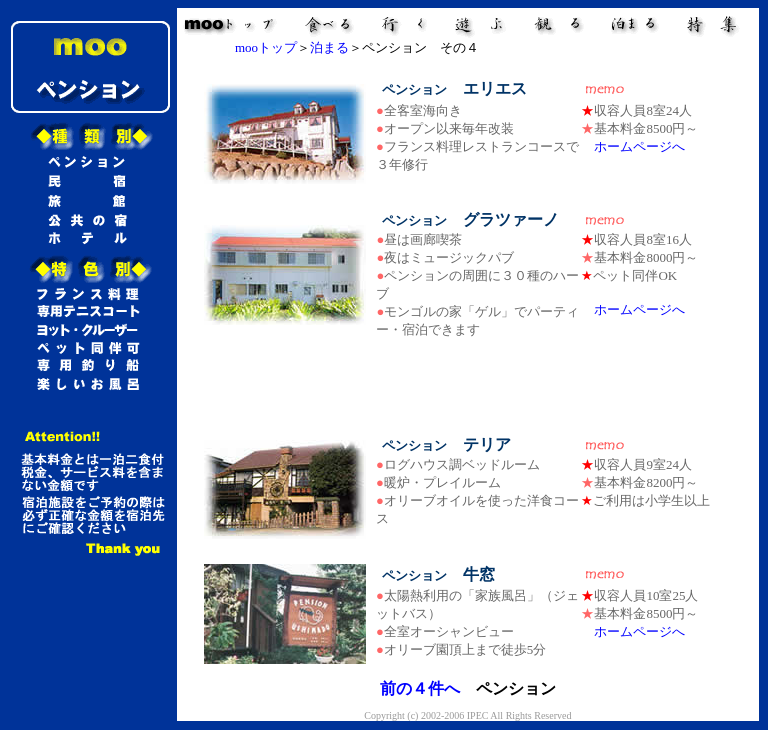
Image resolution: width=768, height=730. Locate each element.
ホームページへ (639, 146)
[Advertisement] (468, 387)
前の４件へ (420, 688)
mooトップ (266, 47)
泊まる (329, 47)
